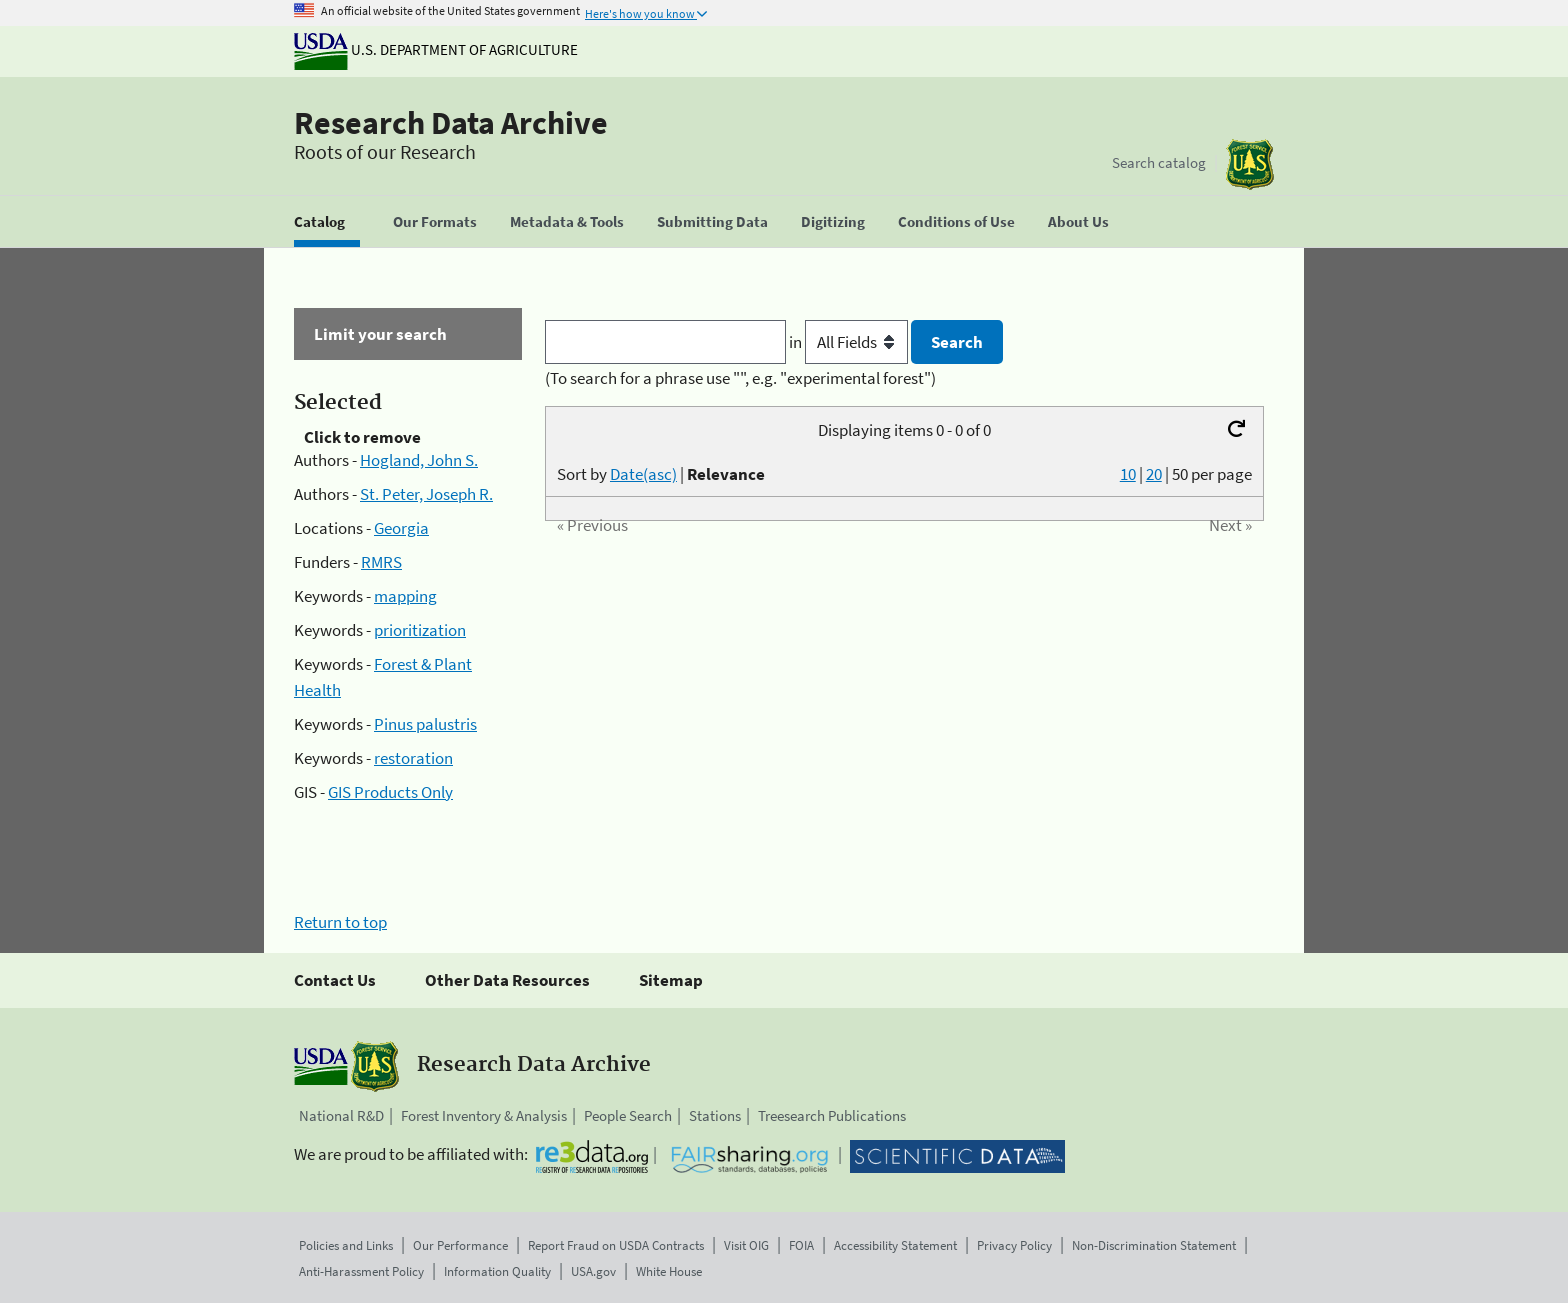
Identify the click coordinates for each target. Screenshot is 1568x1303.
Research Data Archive (451, 123)
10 (1128, 474)
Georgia (401, 528)
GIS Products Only (390, 792)
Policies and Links (346, 1245)
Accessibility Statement (895, 1245)
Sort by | (661, 474)
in (850, 342)
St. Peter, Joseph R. (426, 494)
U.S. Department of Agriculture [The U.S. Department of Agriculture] (436, 49)
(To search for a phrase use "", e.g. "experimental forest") (740, 378)
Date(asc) (643, 474)
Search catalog (1159, 162)
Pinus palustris (425, 724)
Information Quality (497, 1271)
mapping (405, 596)
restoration (413, 758)
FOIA (801, 1245)
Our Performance (460, 1245)
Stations (715, 1115)
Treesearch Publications (832, 1115)
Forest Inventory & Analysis (484, 1115)
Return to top (340, 922)
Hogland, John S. (419, 460)
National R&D (341, 1115)
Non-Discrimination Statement (1154, 1245)
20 (1154, 474)
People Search (628, 1115)
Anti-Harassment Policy (361, 1271)
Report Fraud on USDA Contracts (616, 1245)
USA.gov (593, 1271)
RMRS (381, 562)
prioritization (420, 630)
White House (669, 1271)
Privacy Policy (1014, 1245)
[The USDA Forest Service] (1250, 164)
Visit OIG (746, 1245)
